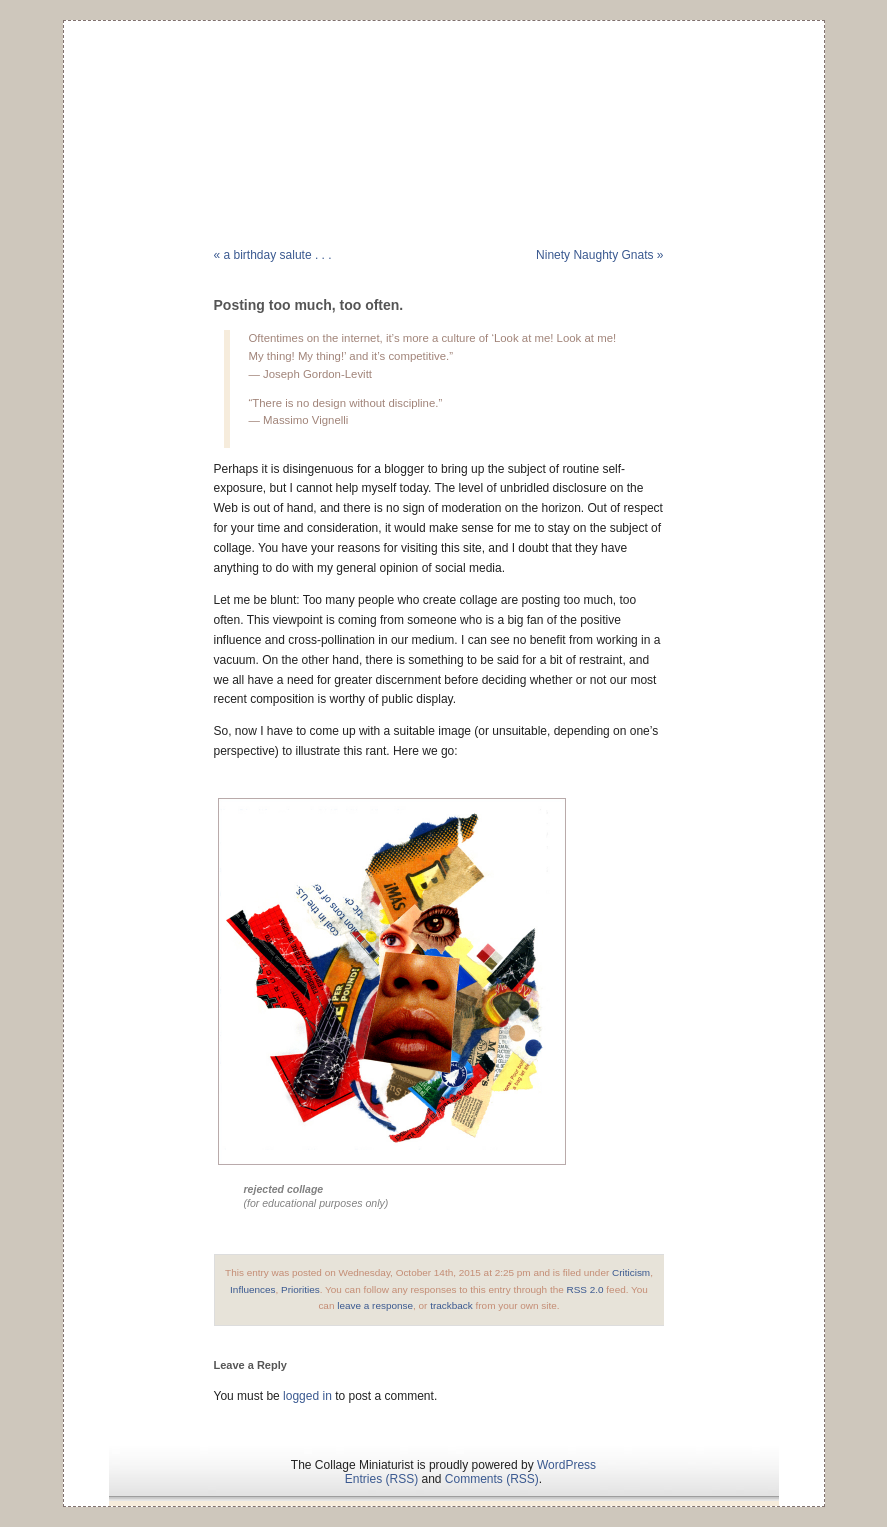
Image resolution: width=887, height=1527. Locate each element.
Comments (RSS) (492, 1479)
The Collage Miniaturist (443, 104)
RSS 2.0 (585, 1289)
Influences (252, 1289)
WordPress (566, 1465)
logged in (307, 1396)
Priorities (300, 1289)
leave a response (375, 1305)
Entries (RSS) (381, 1479)
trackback (451, 1305)
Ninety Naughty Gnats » (599, 255)
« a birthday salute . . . (273, 255)
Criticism (631, 1272)
